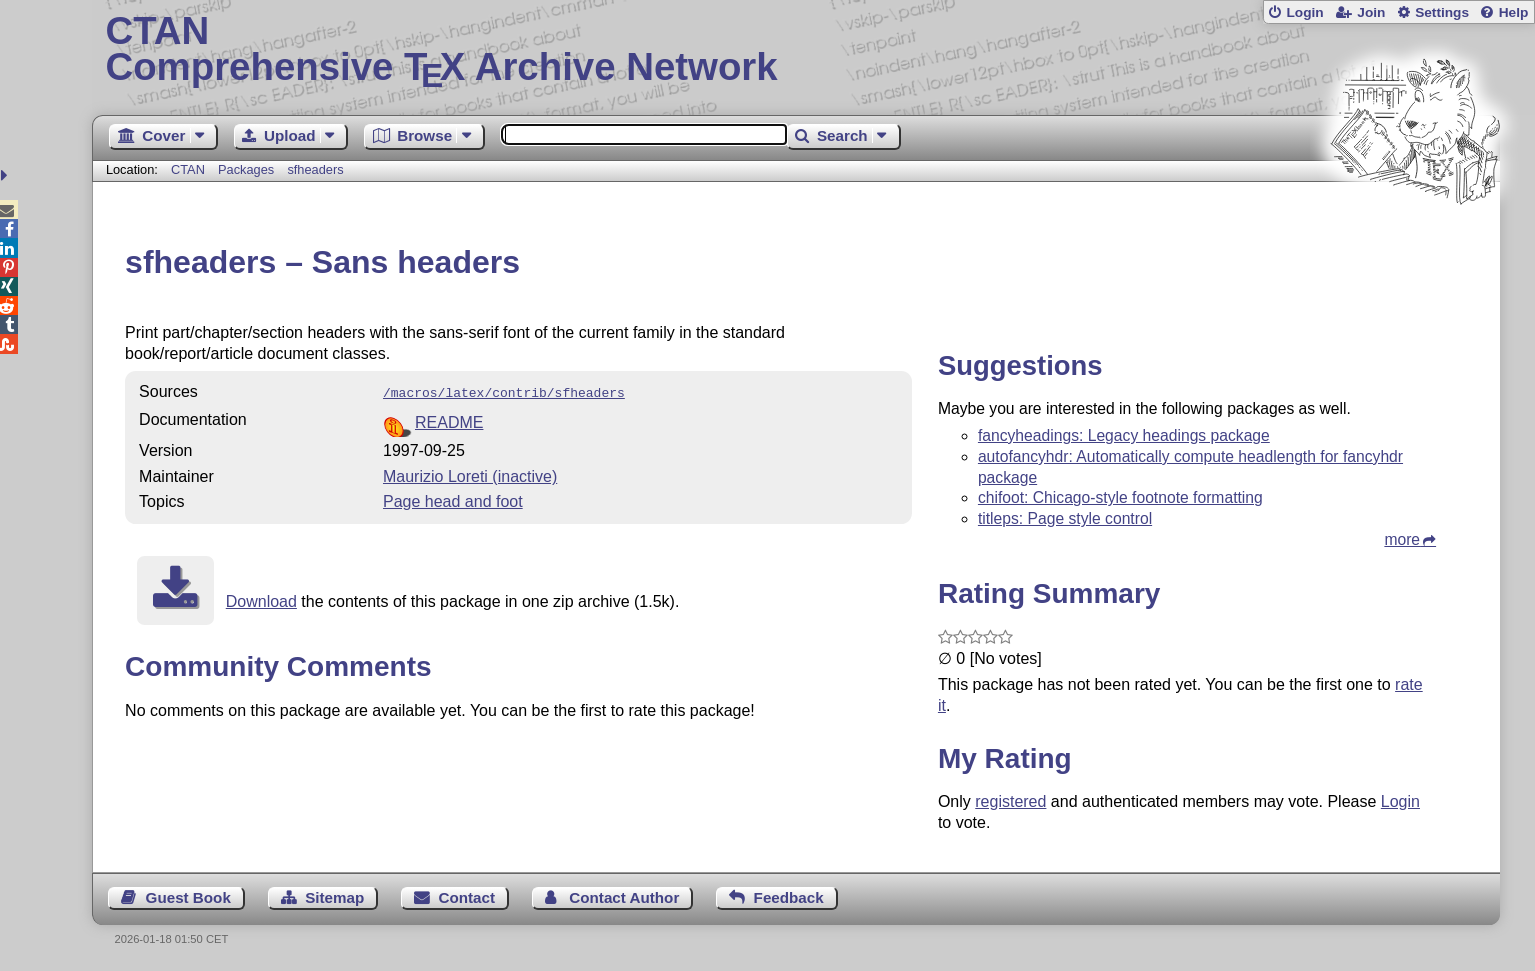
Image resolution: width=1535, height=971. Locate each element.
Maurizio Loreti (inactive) (470, 474)
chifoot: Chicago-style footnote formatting (1120, 497)
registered (1010, 801)
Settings (1442, 12)
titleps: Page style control (1065, 518)
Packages (248, 169)
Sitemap (334, 897)
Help (1514, 12)
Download (261, 599)
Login (1304, 12)
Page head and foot (453, 499)
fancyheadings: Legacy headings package (1124, 435)
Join (1371, 12)
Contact (467, 897)
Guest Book (188, 897)
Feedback (789, 897)
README (449, 420)
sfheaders (315, 169)
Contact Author (624, 897)
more (1402, 539)
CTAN (188, 169)
